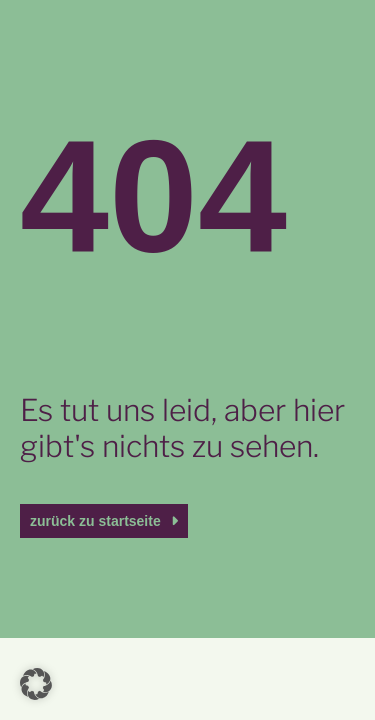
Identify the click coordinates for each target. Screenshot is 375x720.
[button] (36, 684)
